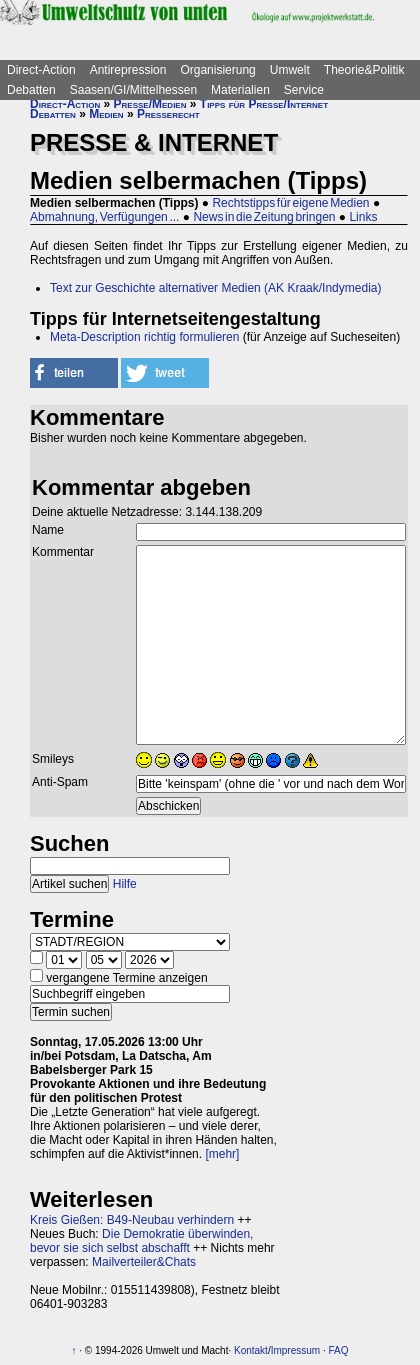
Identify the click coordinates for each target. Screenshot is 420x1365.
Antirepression (128, 70)
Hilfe (125, 884)
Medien (106, 114)
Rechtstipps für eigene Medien (290, 203)
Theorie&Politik (364, 70)
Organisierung (217, 70)
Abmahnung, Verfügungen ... (104, 217)
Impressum (295, 1350)
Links (363, 217)
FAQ (338, 1350)
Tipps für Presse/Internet (264, 104)
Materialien (240, 90)
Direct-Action (41, 70)
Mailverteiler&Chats (144, 1262)
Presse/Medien (150, 104)
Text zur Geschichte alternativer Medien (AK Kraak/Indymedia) (215, 288)
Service (304, 90)
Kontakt (251, 1350)
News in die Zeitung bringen (264, 217)
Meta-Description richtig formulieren (144, 337)
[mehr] (222, 1154)
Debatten (31, 90)
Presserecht (168, 114)
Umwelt (290, 70)
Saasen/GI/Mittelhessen (133, 90)
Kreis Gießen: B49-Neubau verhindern (132, 1220)
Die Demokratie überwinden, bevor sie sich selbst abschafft (141, 1241)
